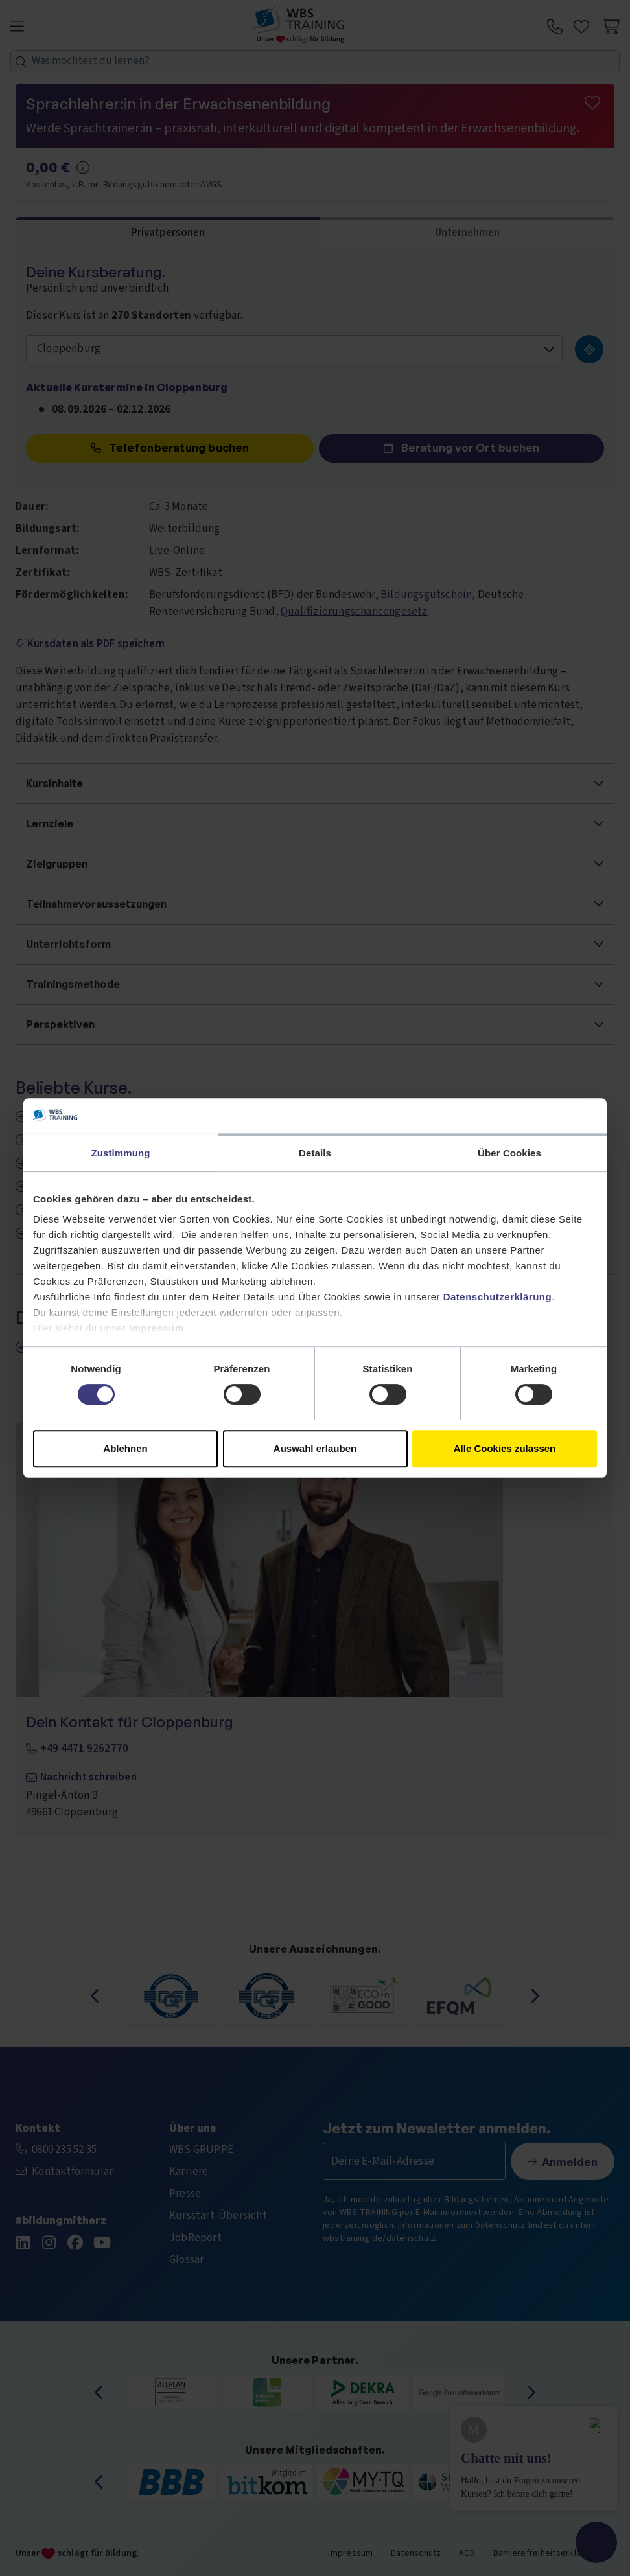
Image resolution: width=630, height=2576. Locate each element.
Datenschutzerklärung (497, 1296)
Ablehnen (125, 1448)
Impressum (156, 1327)
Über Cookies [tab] (509, 1152)
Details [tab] (315, 1152)
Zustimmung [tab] (120, 1152)
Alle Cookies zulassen (505, 1448)
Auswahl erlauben (315, 1448)
